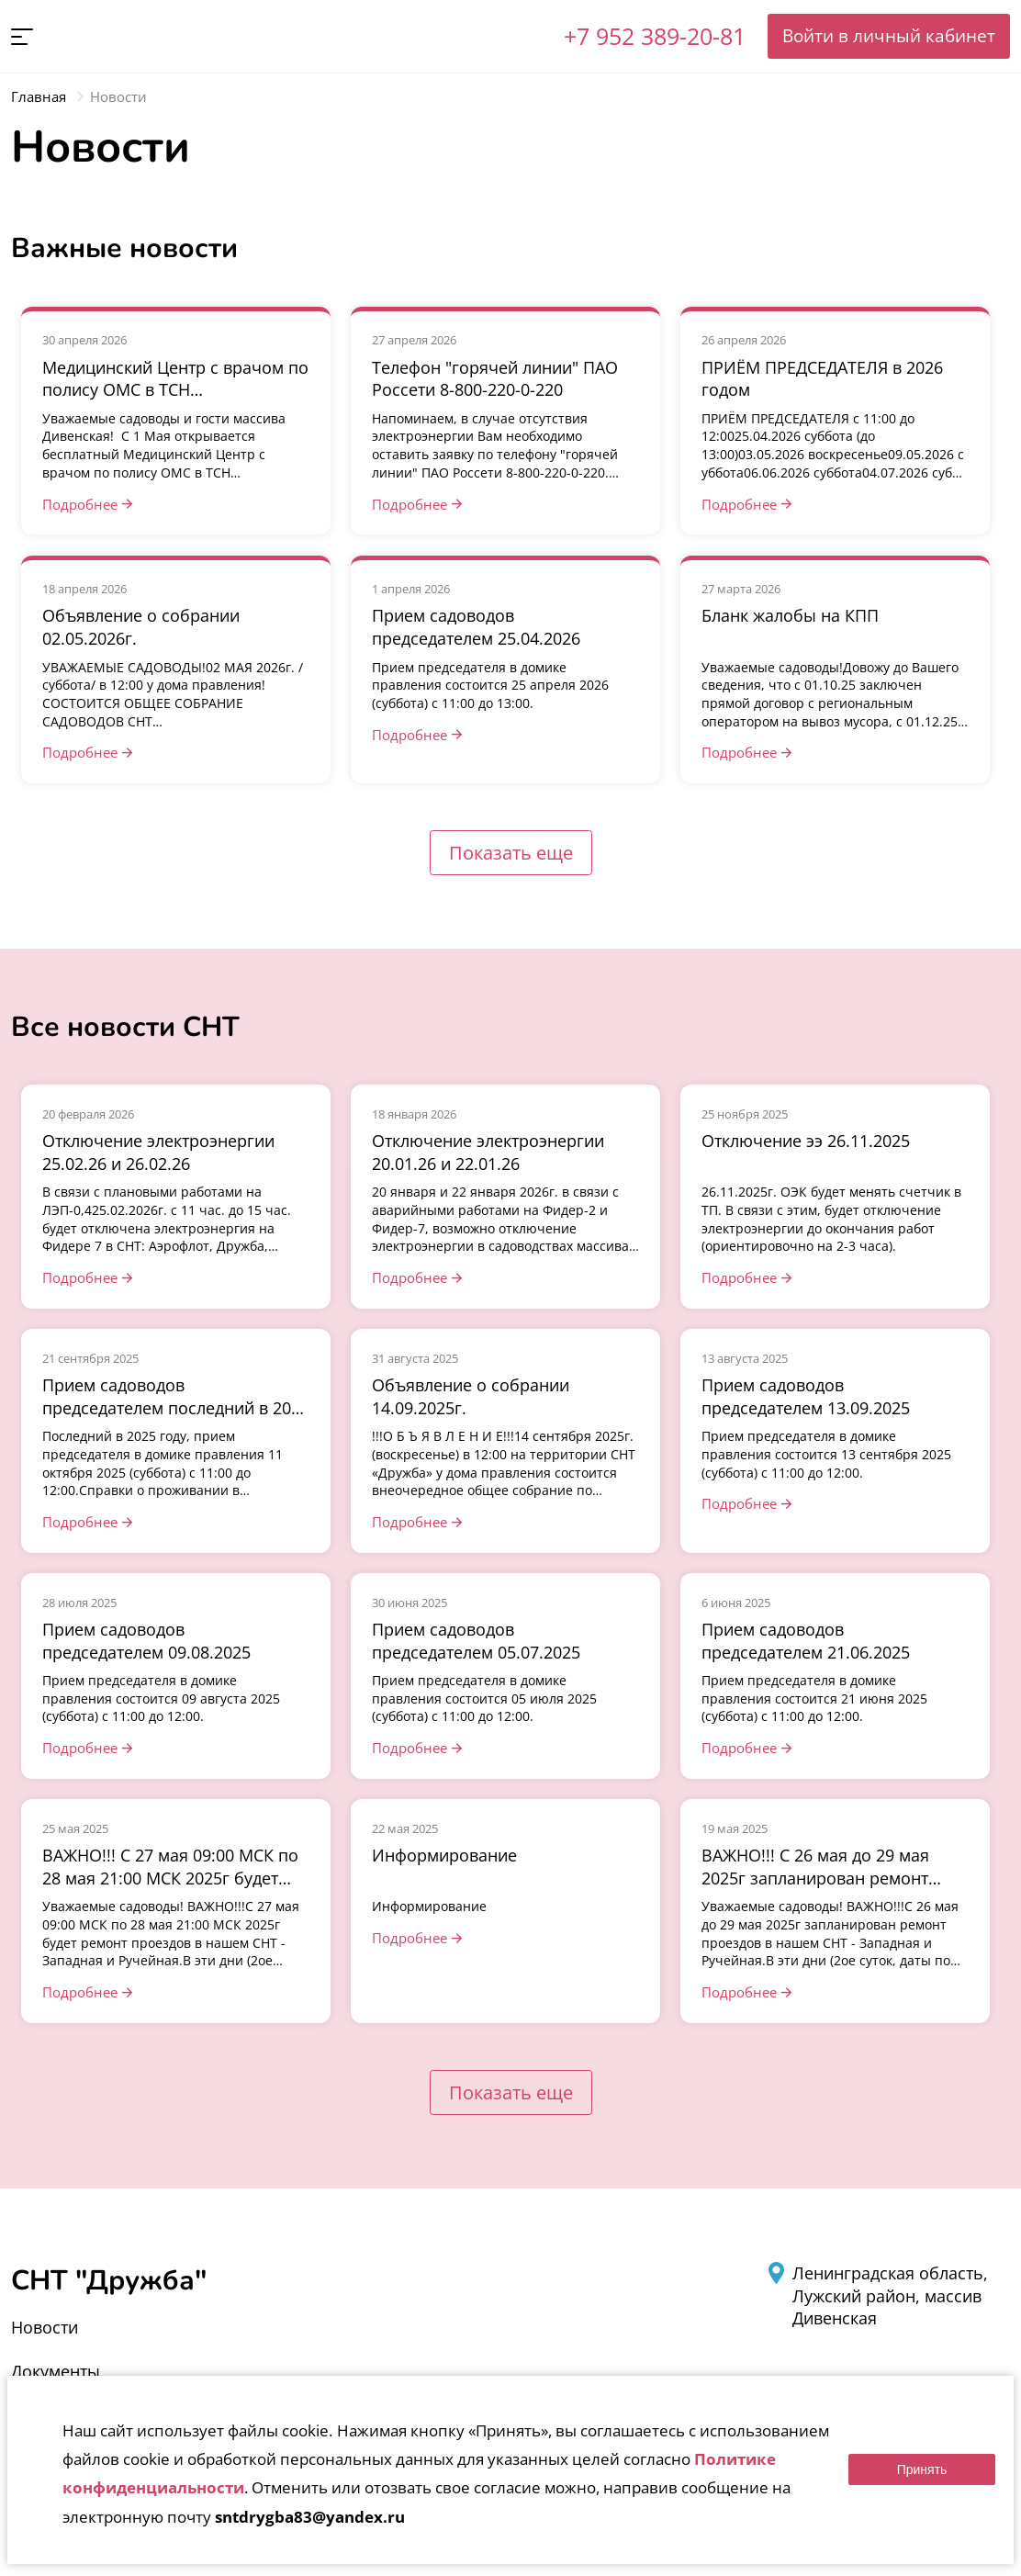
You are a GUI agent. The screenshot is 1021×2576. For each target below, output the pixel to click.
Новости (44, 2327)
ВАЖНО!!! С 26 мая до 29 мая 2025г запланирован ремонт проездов (815, 1877)
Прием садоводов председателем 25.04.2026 (476, 626)
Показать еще (511, 852)
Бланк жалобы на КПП (790, 615)
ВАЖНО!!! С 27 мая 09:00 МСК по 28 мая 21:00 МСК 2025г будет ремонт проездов (170, 1877)
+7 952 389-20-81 (655, 35)
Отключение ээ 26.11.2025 (805, 1141)
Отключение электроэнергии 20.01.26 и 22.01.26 (488, 1152)
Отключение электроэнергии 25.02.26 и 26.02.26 (158, 1152)
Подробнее (80, 504)
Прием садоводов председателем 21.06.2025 (805, 1640)
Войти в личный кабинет (888, 35)
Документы (55, 2371)
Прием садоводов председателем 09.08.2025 (146, 1640)
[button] (22, 36)
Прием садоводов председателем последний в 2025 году (175, 1407)
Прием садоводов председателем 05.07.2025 (476, 1640)
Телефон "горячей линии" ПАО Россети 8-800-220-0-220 (495, 378)
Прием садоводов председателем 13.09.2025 (805, 1396)
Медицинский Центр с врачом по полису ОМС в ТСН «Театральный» (175, 389)
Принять (922, 2469)
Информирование (444, 1855)
